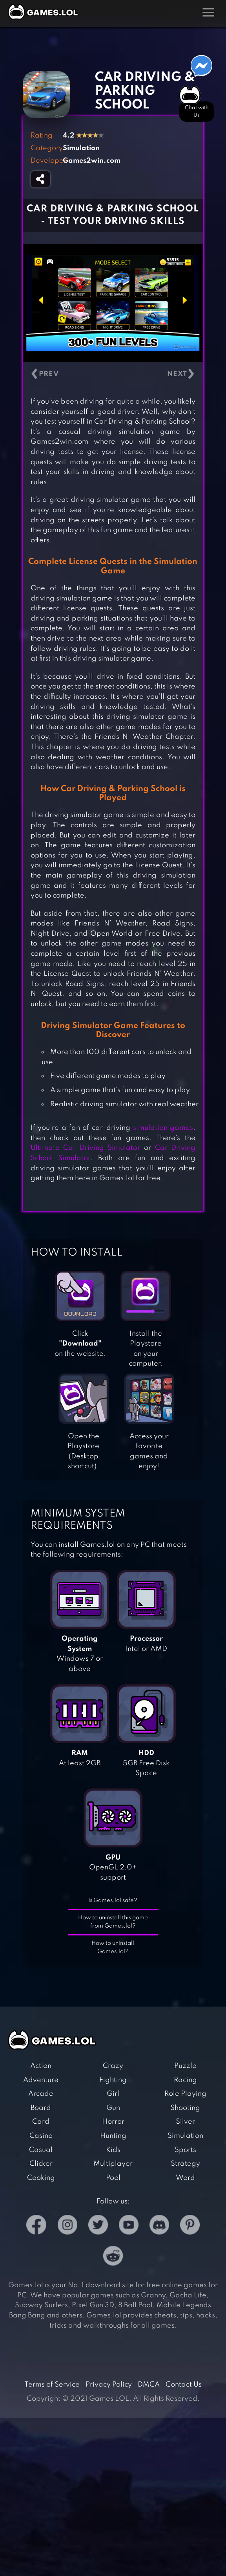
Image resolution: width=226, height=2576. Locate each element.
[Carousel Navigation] (113, 374)
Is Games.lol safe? (112, 1900)
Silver (185, 2121)
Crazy (113, 2065)
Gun (113, 2107)
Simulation (185, 2135)
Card (40, 2121)
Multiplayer (113, 2163)
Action (40, 2065)
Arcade (40, 2093)
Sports (185, 2150)
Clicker (41, 2163)
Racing (185, 2080)
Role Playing (185, 2093)
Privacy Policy (109, 2384)
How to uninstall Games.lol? (112, 1947)
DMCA (149, 2384)
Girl (113, 2093)
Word (185, 2177)
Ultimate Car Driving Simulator (85, 1147)
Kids (113, 2150)
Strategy (185, 2163)
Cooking (41, 2177)
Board (41, 2107)
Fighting (113, 2080)
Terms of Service (52, 2384)
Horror (113, 2121)
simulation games (163, 1127)
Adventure (40, 2080)
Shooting (185, 2107)
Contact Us (184, 2384)
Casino (41, 2135)
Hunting (113, 2135)
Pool (113, 2177)
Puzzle (185, 2065)
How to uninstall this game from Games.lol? (113, 1922)
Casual (41, 2150)
